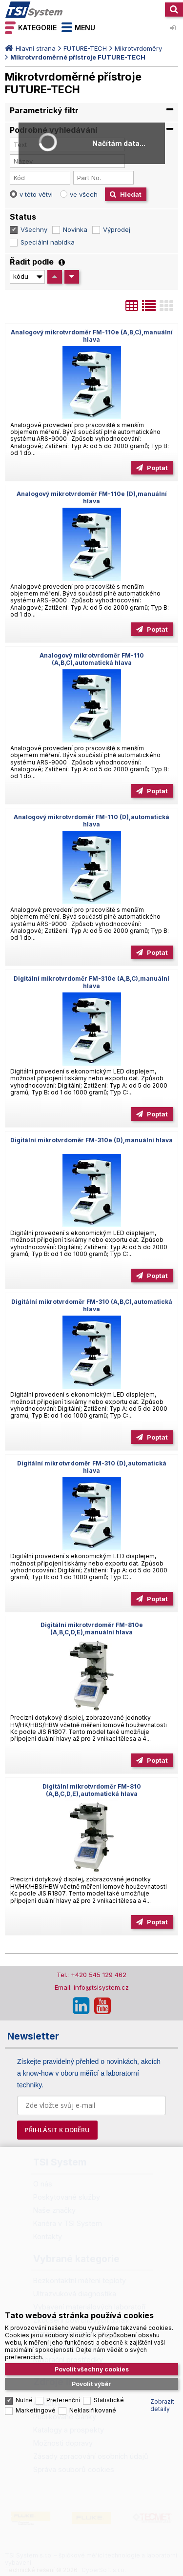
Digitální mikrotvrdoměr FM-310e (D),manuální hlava (91, 1140)
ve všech (84, 194)
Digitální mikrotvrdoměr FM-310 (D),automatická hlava (91, 1467)
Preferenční (63, 2399)
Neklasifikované (92, 2409)
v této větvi (36, 194)
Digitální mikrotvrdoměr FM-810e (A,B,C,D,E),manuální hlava (92, 1628)
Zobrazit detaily (162, 2404)
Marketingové (36, 2409)
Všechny (33, 229)
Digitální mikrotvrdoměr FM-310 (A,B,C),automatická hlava (91, 1305)
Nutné (24, 2399)
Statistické (109, 2399)
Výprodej (116, 229)
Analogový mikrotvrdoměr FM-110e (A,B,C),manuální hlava (92, 336)
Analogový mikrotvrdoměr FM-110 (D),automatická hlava (91, 820)
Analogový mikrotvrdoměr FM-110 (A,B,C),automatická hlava (92, 659)
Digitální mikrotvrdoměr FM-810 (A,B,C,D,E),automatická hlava (91, 1790)
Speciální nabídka (47, 242)
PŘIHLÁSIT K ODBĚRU (57, 2129)
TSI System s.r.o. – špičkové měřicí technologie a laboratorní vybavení (34, 9)
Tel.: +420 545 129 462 (91, 1974)
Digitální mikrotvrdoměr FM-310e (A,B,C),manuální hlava (91, 982)
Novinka (75, 229)
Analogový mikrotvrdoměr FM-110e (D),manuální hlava (92, 497)
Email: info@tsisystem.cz (92, 1987)
